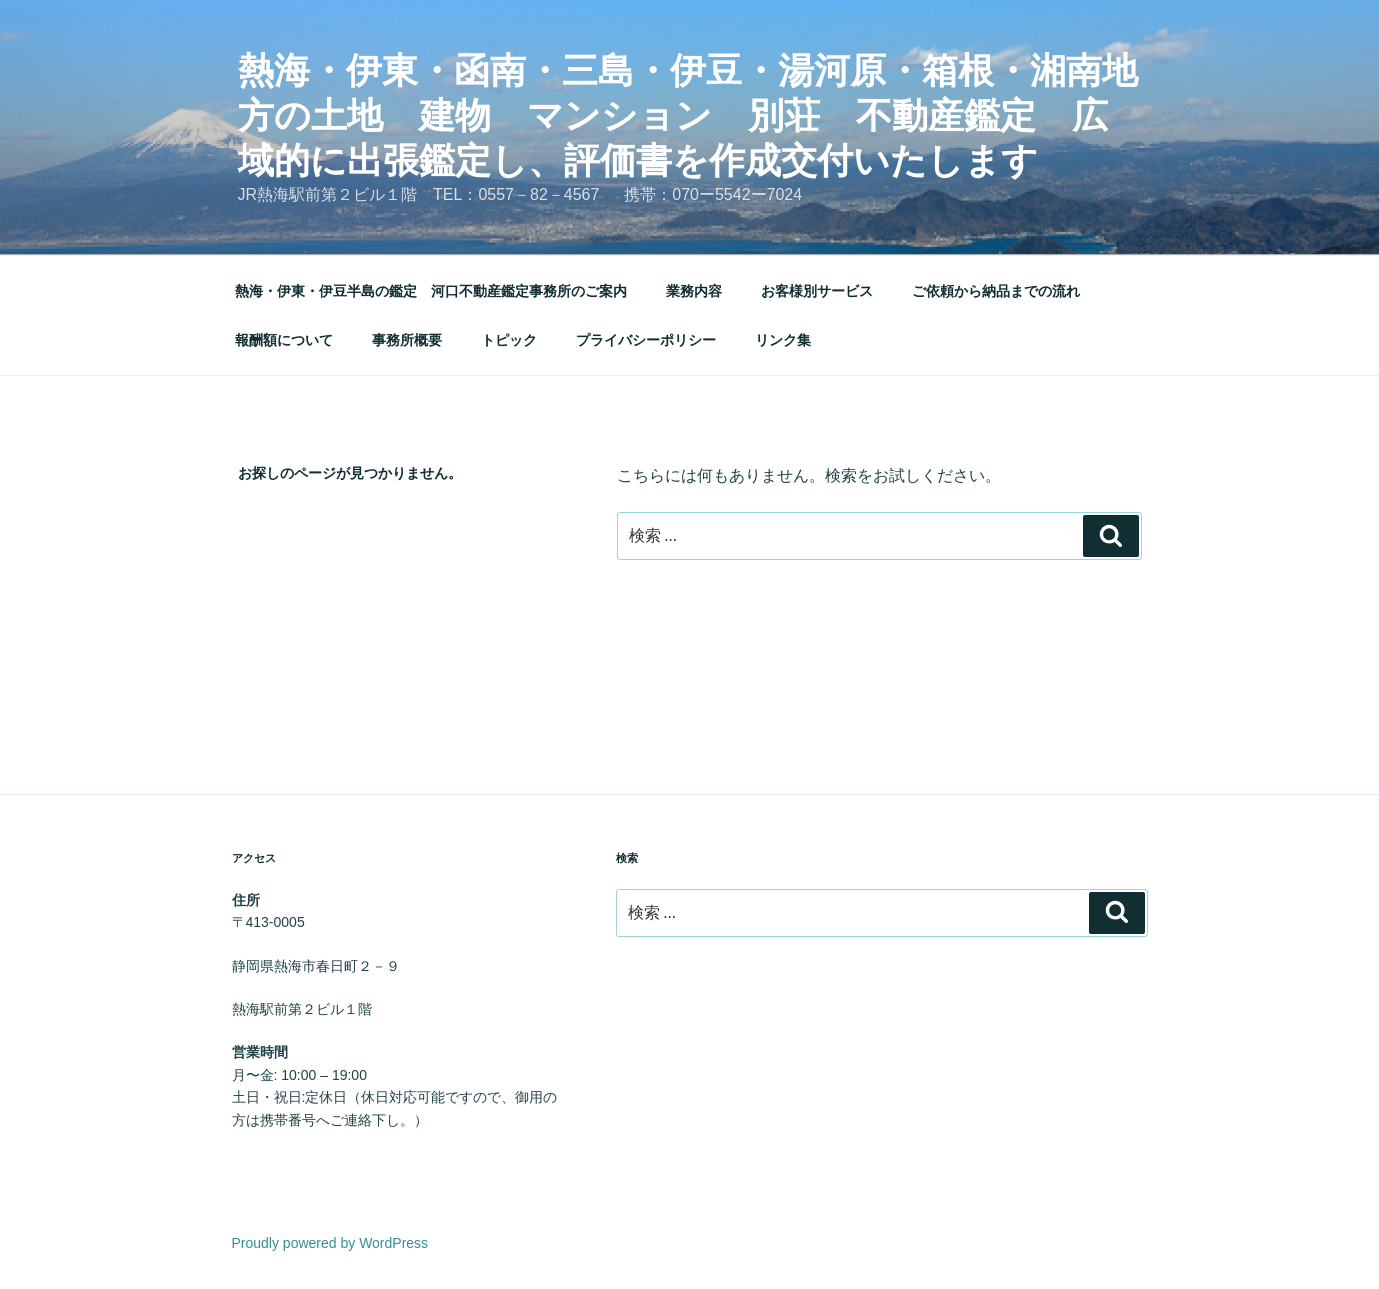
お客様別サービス (817, 291)
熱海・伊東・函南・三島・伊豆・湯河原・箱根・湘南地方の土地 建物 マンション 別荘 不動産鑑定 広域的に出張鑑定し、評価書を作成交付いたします (688, 115)
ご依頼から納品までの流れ (996, 291)
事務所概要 (407, 340)
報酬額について (284, 340)
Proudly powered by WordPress (330, 1243)
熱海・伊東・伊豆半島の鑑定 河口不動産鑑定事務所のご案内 (431, 291)
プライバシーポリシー (646, 340)
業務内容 (694, 291)
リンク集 (783, 340)
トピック (509, 340)
